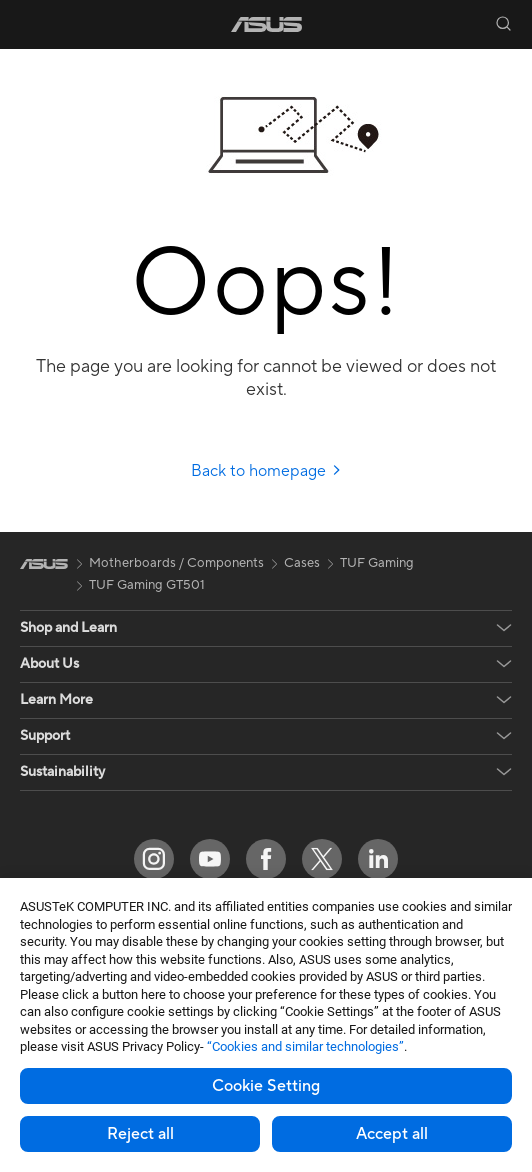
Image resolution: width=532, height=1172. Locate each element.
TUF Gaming (377, 563)
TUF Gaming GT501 (147, 585)
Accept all (392, 1134)
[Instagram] (154, 859)
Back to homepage (266, 471)
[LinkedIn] (378, 859)
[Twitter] (322, 859)
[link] (266, 24)
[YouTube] (210, 859)
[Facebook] (266, 859)
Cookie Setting (266, 1086)
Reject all (140, 1134)
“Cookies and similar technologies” (305, 1046)
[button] (29, 24)
